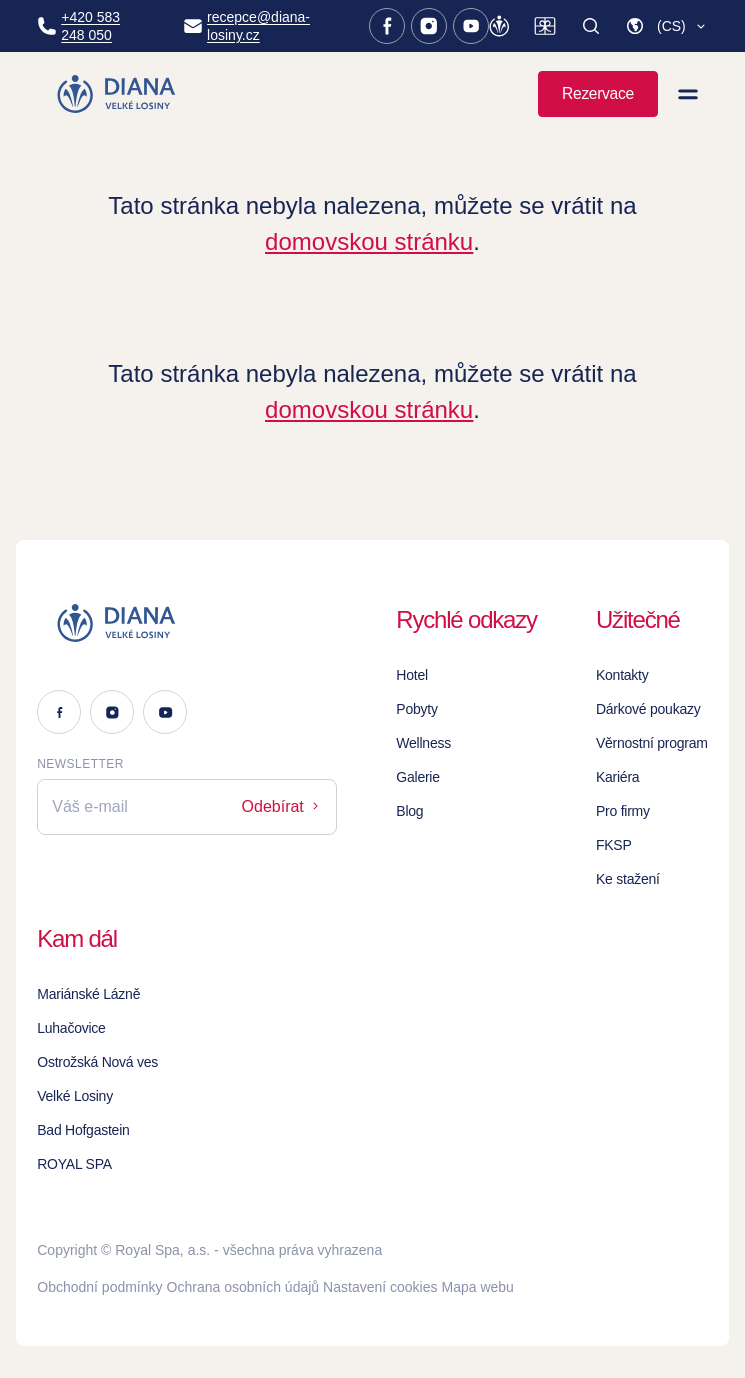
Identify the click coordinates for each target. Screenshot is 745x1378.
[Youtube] (471, 26)
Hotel (411, 675)
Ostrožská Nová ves (97, 1062)
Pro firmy (623, 811)
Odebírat (282, 806)
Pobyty (416, 709)
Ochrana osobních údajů (243, 1287)
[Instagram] (429, 26)
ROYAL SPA (74, 1164)
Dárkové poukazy (648, 709)
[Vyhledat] (591, 26)
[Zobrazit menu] (688, 94)
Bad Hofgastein (83, 1130)
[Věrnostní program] (499, 26)
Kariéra (617, 777)
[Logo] (187, 623)
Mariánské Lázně (88, 994)
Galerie (417, 777)
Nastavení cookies (380, 1287)
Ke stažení (628, 879)
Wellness (423, 743)
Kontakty (622, 675)
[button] (666, 26)
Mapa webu (478, 1287)
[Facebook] (387, 26)
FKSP (614, 845)
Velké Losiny (75, 1096)
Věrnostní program (652, 743)
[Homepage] (118, 94)
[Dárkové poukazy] (545, 26)
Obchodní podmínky (99, 1287)
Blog (409, 811)
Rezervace (598, 93)
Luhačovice (71, 1028)
